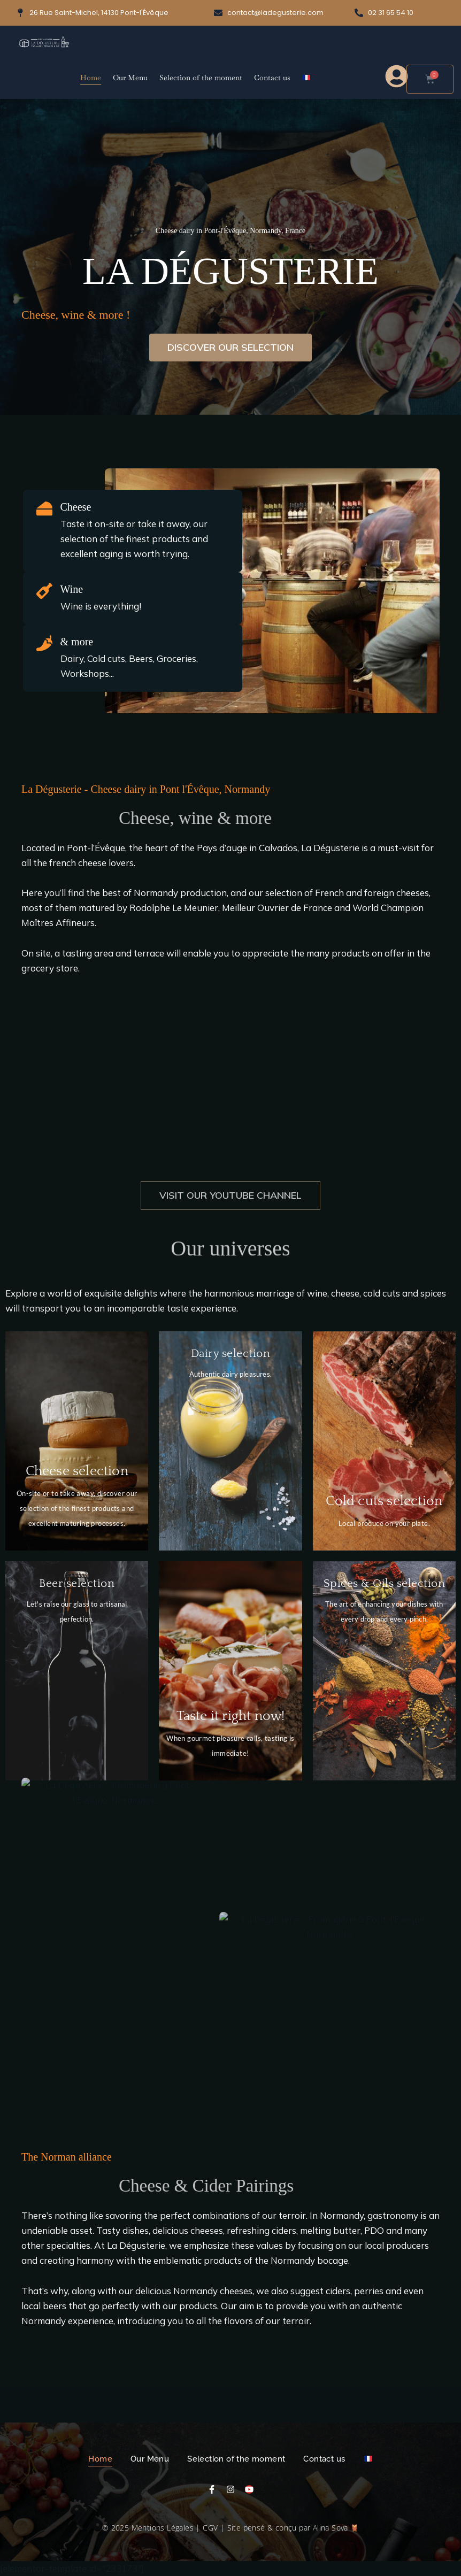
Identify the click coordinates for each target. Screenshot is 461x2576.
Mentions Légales (163, 2528)
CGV (210, 2528)
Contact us (272, 77)
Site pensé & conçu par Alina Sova (293, 2528)
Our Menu (130, 77)
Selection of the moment (200, 77)
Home (90, 77)
